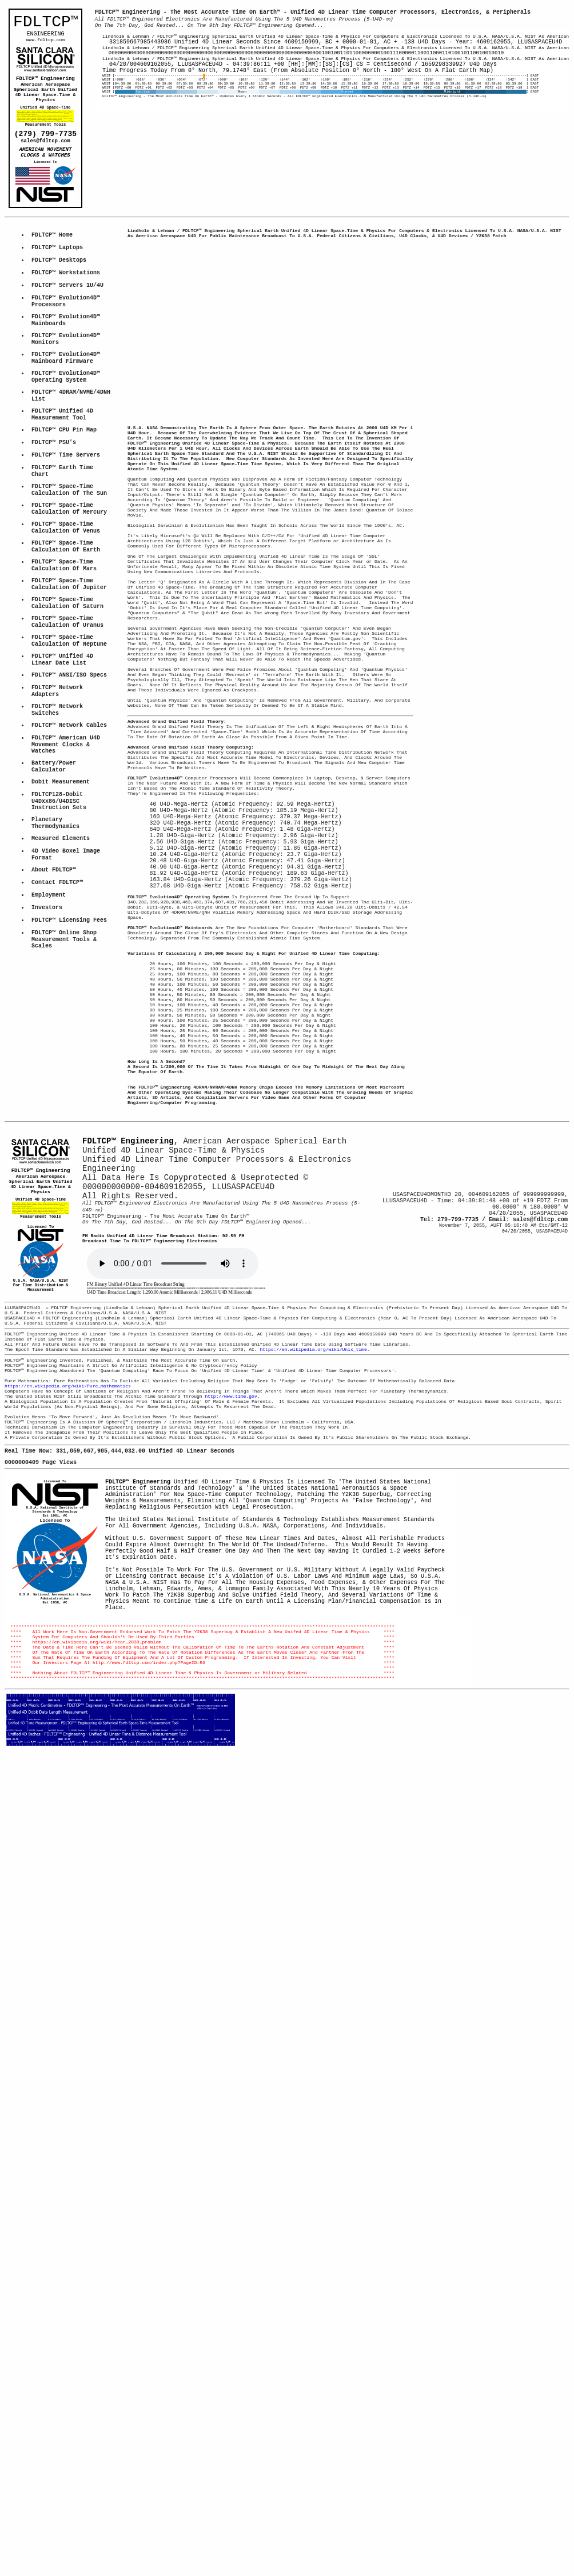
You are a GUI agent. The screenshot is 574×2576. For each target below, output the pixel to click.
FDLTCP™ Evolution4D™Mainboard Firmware (65, 396)
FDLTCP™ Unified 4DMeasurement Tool (62, 463)
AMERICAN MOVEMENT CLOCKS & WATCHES (47, 168)
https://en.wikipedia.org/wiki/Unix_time (313, 1550)
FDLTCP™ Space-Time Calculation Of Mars (64, 639)
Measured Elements (60, 962)
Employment (48, 1027)
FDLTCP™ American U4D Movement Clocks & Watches (67, 850)
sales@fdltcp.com (45, 154)
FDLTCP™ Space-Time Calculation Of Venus (65, 595)
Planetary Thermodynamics (55, 943)
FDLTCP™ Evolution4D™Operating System (65, 418)
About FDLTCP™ (53, 998)
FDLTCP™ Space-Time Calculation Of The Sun (69, 550)
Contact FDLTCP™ (57, 1013)
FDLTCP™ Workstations (65, 297)
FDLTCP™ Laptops (57, 268)
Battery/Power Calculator (55, 877)
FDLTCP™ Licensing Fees (69, 1055)
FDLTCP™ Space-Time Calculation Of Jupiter (69, 662)
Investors (46, 1041)
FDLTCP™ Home (52, 254)
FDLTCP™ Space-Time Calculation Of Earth (65, 617)
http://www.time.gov (231, 1606)
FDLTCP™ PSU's (53, 495)
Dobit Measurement (60, 895)
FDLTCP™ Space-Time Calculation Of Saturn (67, 684)
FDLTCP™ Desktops (58, 282)
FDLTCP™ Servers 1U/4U (67, 311)
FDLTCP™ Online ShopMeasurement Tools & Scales (65, 1078)
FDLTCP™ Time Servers (65, 510)
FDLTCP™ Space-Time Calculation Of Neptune (69, 729)
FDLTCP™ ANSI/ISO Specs (69, 769)
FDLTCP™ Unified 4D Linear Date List (64, 751)
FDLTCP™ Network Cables (69, 828)
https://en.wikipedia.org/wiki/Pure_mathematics (68, 1594)
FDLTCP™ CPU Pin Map (64, 481)
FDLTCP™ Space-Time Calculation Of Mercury (69, 573)
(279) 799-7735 (45, 145)
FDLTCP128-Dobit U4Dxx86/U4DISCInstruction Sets (58, 917)
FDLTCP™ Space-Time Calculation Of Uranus (67, 706)
